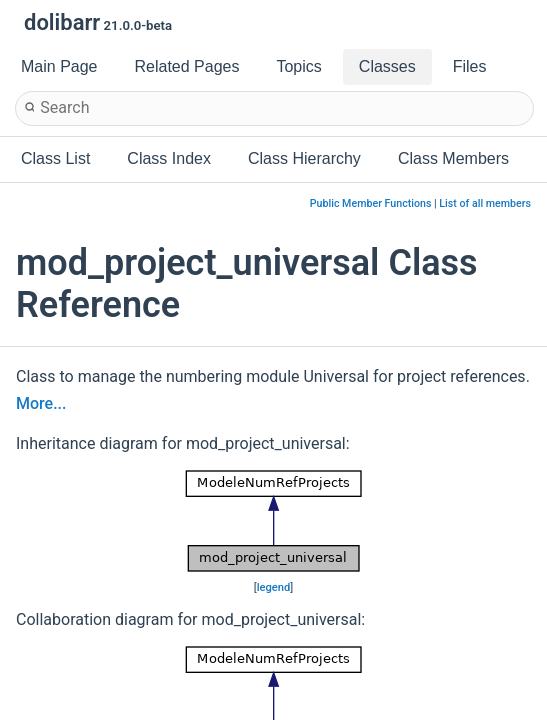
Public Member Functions (371, 203)
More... (41, 403)
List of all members (485, 203)
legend (274, 587)
